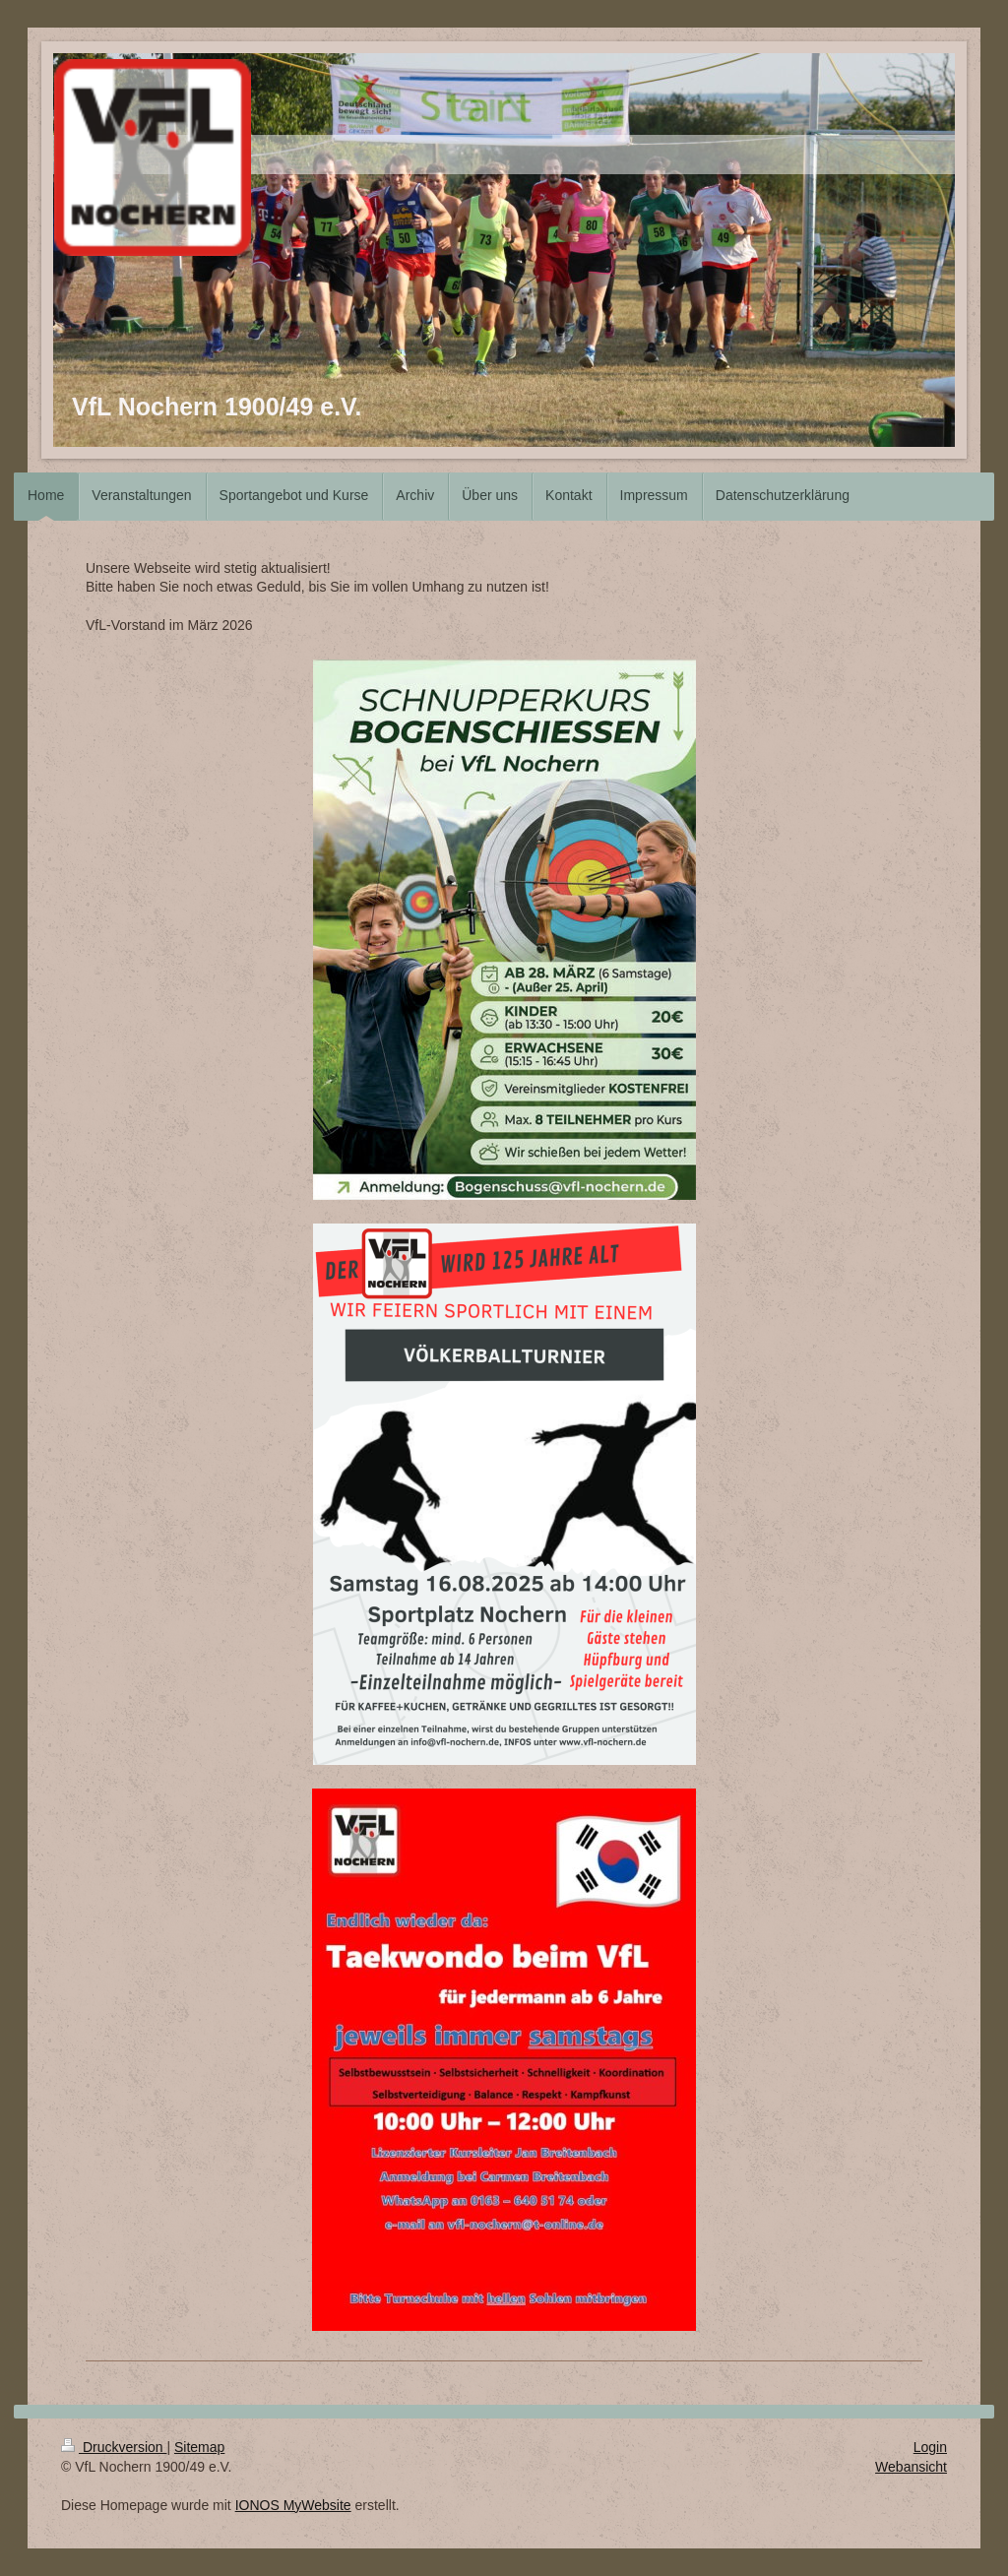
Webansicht (911, 2467)
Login (930, 2447)
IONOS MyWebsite (293, 2505)
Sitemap (199, 2447)
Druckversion (113, 2447)
